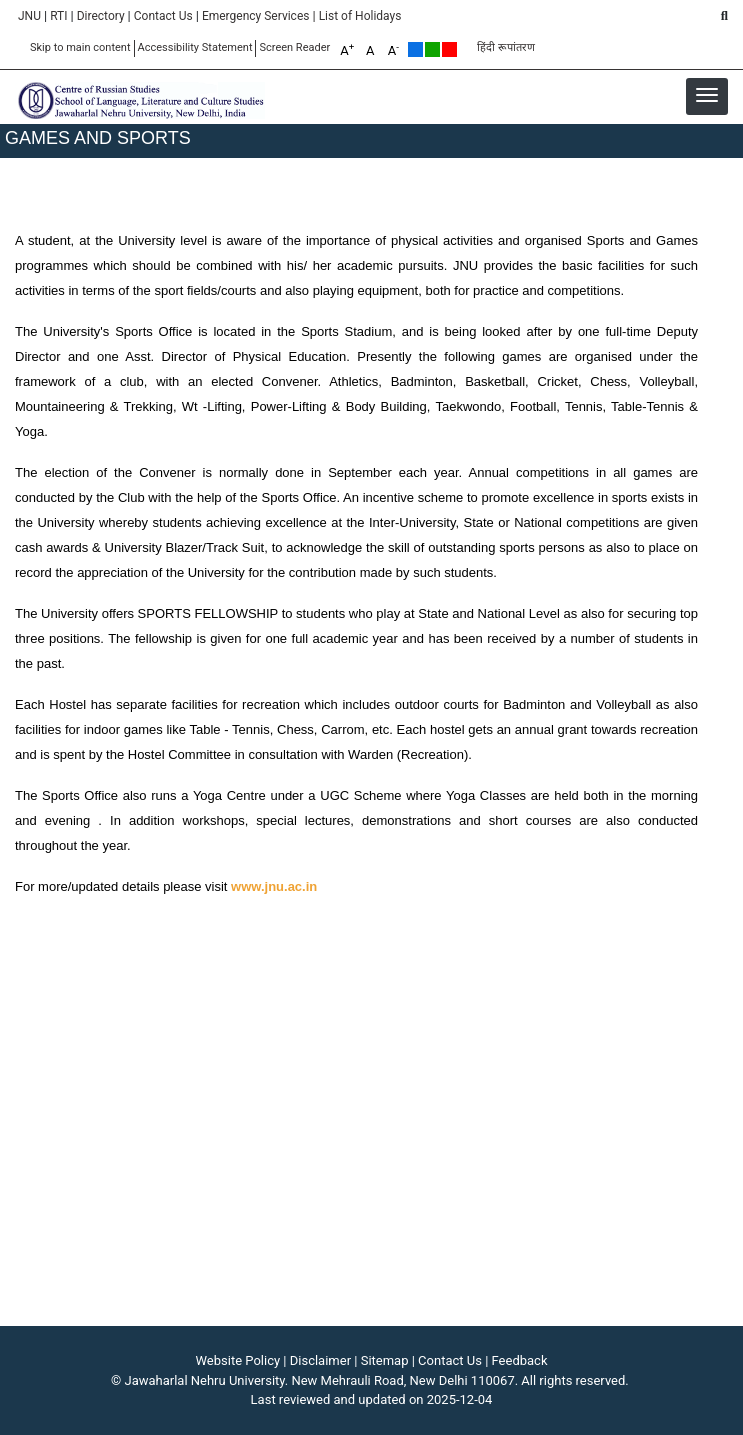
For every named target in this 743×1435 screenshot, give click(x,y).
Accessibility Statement (195, 47)
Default (415, 49)
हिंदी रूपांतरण (506, 47)
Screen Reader (294, 47)
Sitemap (385, 1360)
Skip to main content (80, 47)
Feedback (520, 1360)
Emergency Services (256, 16)
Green (432, 49)
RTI (58, 16)
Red (449, 49)
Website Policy (238, 1360)
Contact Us (163, 16)
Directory (101, 16)
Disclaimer (320, 1360)
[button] (707, 95)
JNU (29, 16)
